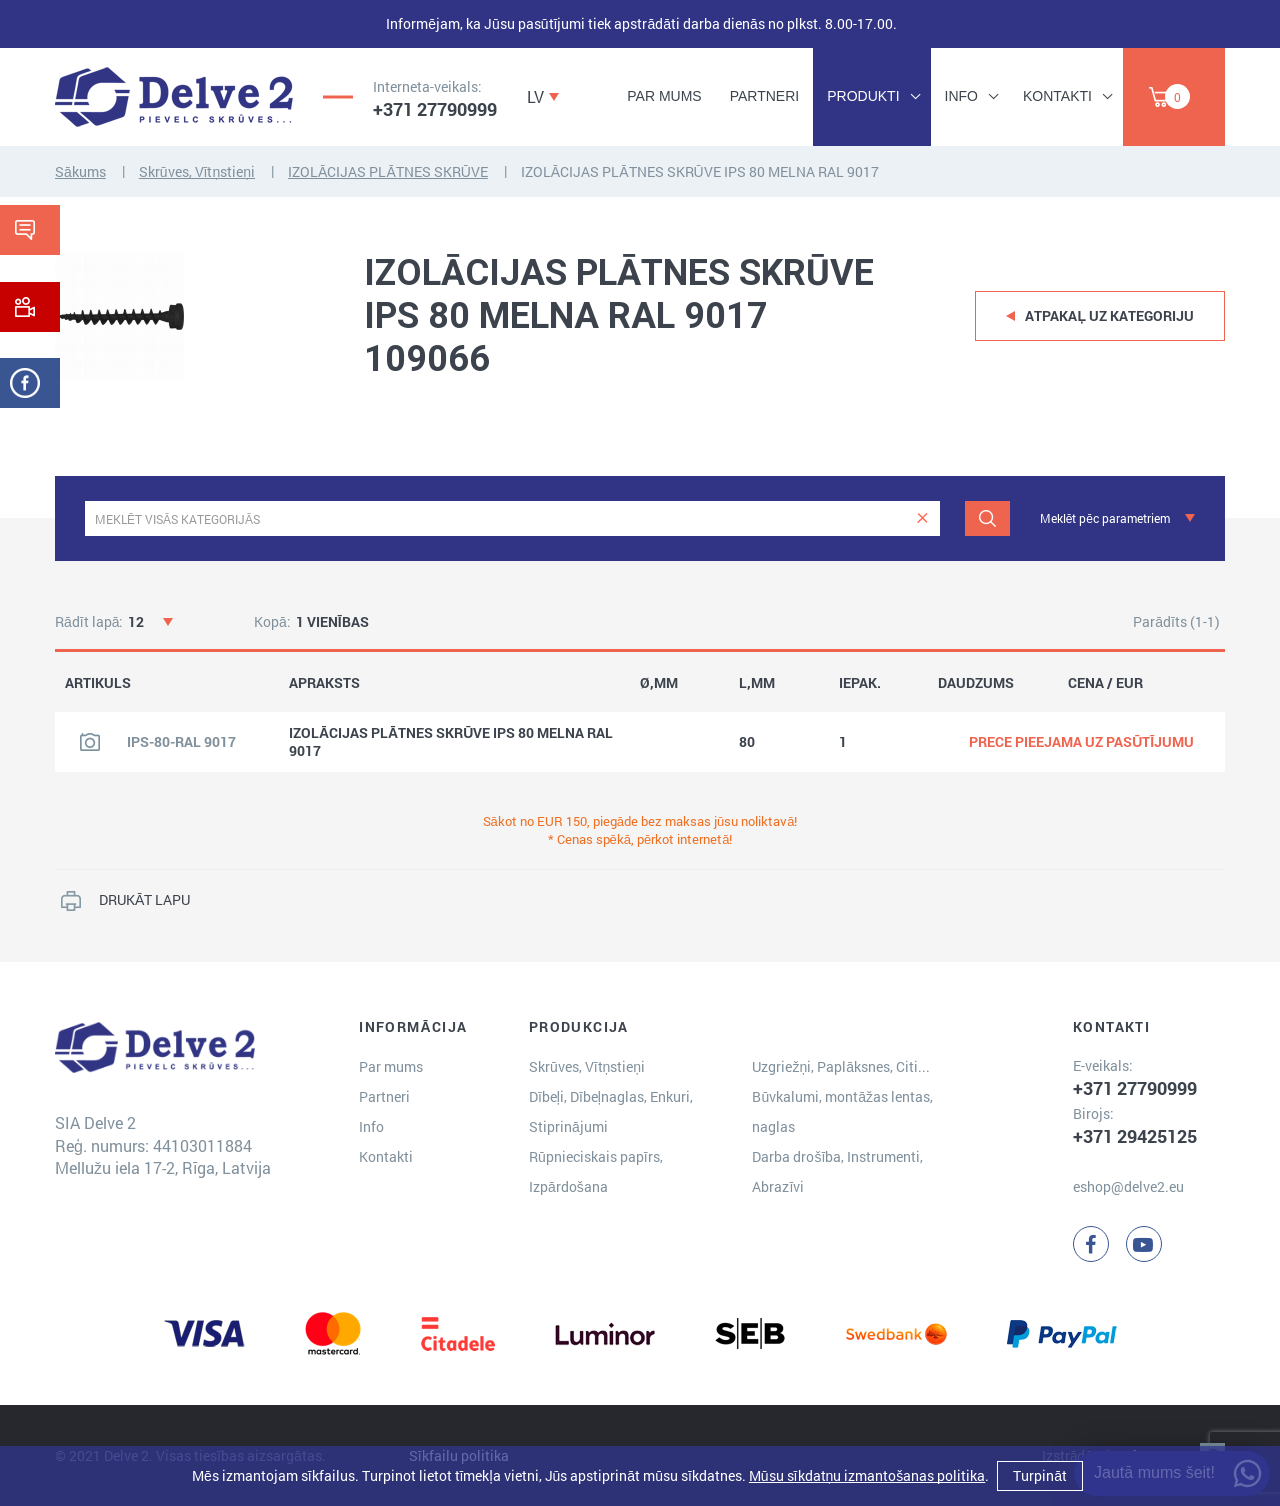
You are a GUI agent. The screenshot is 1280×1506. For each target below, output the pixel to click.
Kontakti (1057, 96)
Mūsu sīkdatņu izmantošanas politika (867, 1475)
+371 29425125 (1135, 1136)
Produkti (863, 96)
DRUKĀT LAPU (144, 899)
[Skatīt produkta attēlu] (90, 742)
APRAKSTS (324, 683)
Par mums (664, 96)
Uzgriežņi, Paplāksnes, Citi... (841, 1066)
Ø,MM (659, 683)
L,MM (757, 683)
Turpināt (1040, 1475)
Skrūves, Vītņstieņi (197, 171)
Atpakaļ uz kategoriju (1109, 315)
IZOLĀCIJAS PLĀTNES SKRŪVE (388, 171)
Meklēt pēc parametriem (1105, 518)
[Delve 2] (174, 97)
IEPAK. (860, 683)
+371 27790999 (435, 109)
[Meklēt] (987, 518)
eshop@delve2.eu (1128, 1186)
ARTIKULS (98, 683)
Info (961, 96)
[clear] (922, 518)
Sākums (80, 171)
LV (535, 96)
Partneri (765, 96)
